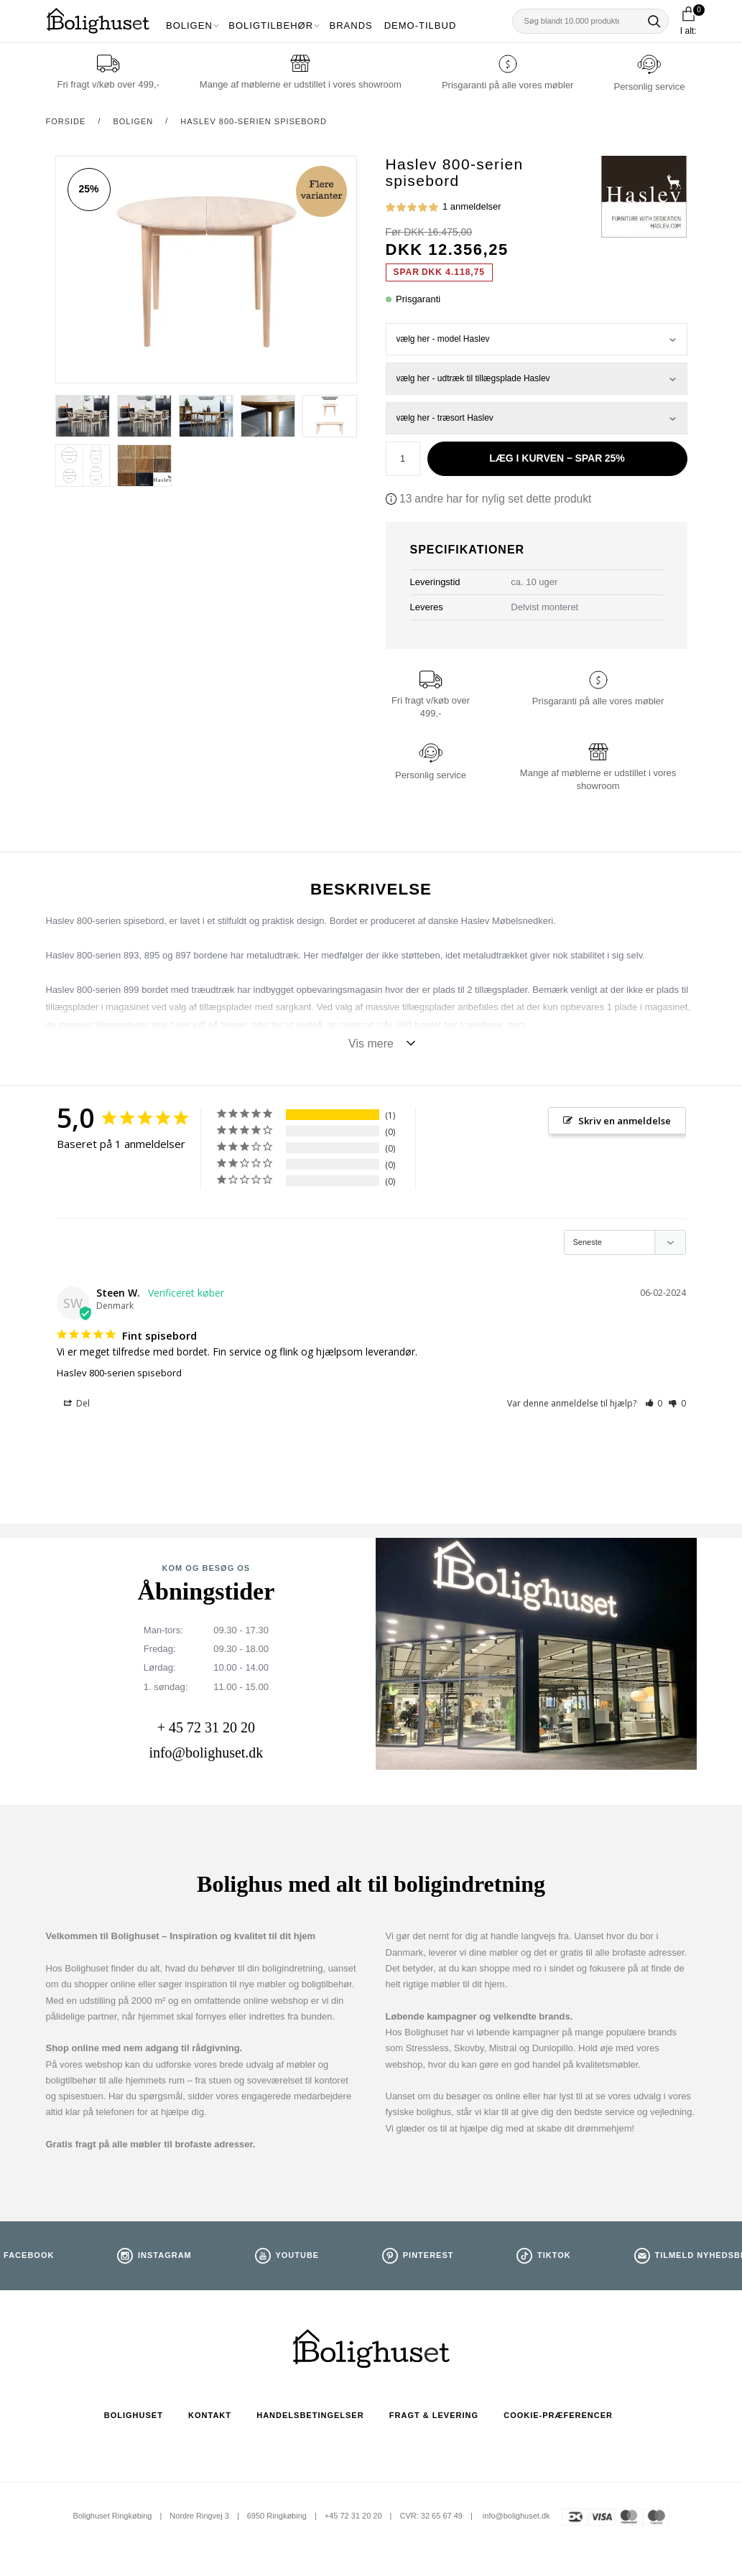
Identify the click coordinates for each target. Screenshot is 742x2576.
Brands (351, 25)
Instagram (165, 2255)
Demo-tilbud (420, 25)
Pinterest (428, 2255)
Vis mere (371, 1043)
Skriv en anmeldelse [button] (624, 1120)
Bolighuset (133, 2415)
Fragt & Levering (433, 2415)
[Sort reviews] (625, 1242)
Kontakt (209, 2415)
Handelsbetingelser (309, 2415)
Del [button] (77, 1403)
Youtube (297, 2255)
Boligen (189, 25)
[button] (654, 1403)
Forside (66, 121)
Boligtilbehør (270, 25)
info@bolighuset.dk (206, 1752)
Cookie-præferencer (558, 2415)
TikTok (554, 2255)
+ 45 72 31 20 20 (206, 1727)
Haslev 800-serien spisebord (253, 121)
